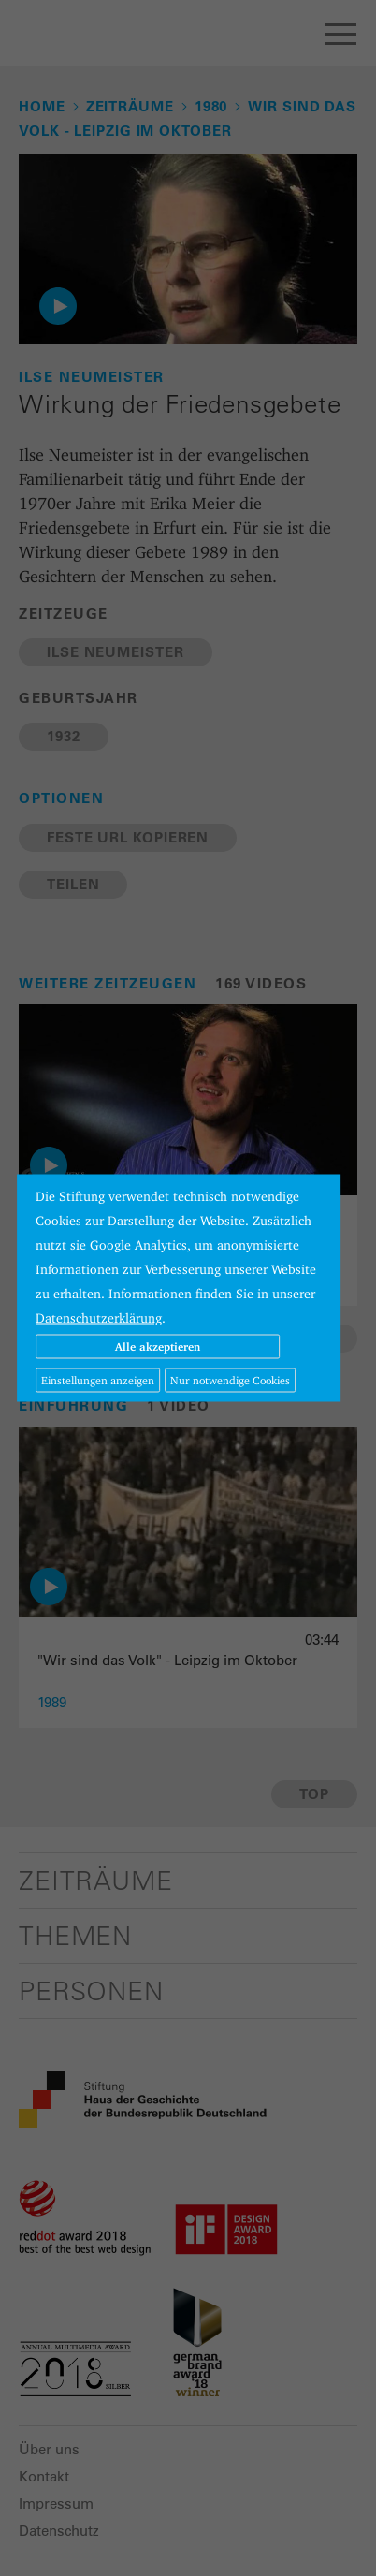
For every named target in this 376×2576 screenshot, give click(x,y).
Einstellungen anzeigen (97, 1380)
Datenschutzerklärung (99, 1317)
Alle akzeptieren (157, 1346)
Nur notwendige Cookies (230, 1380)
